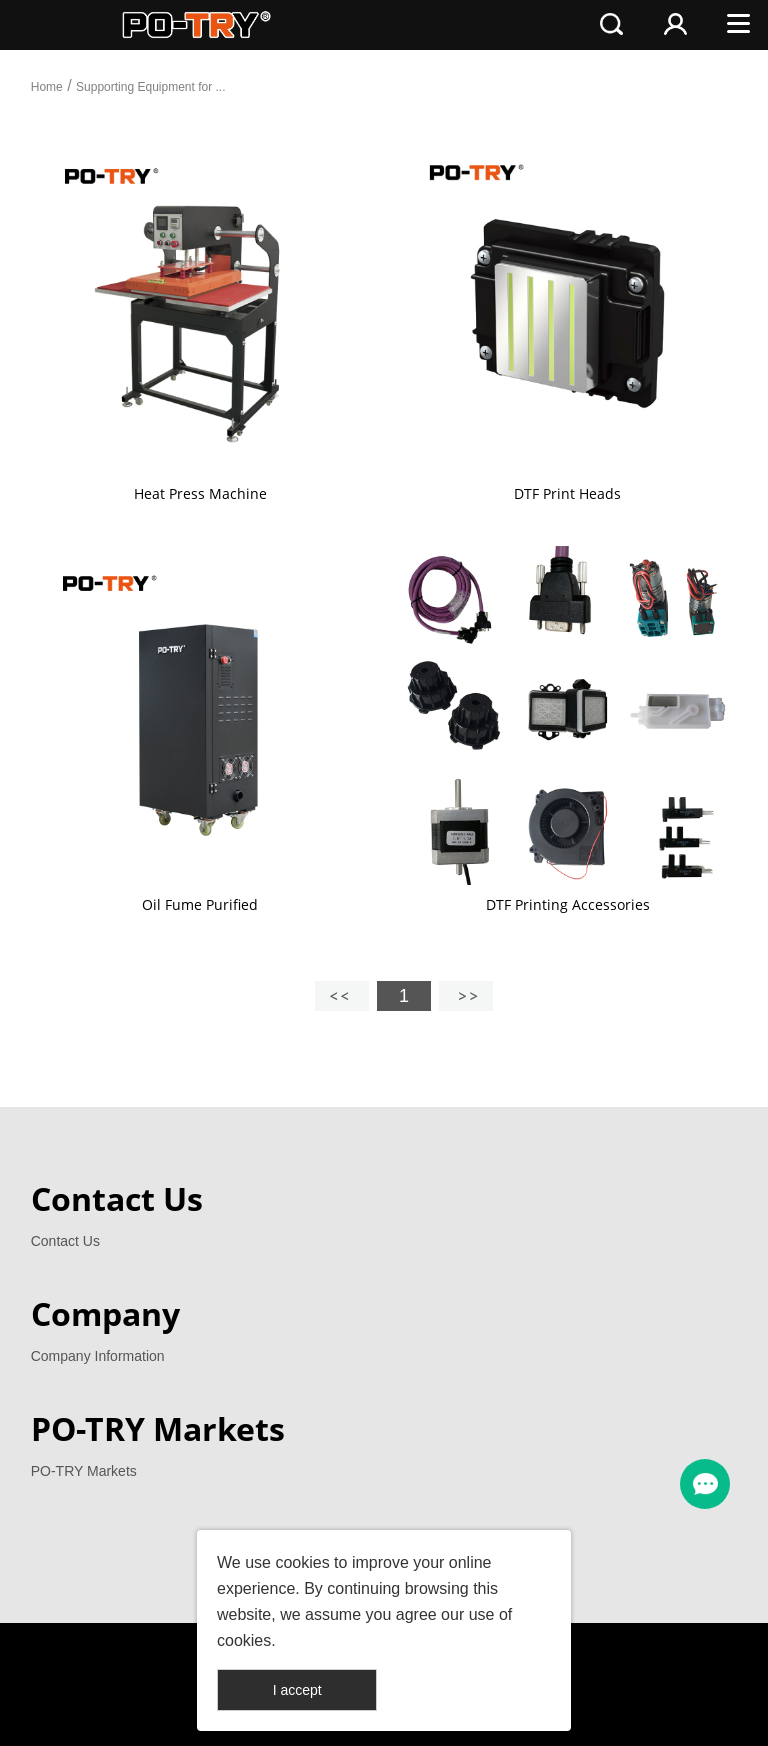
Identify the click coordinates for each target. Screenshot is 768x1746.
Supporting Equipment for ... (150, 87)
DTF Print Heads (567, 493)
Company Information (98, 1356)
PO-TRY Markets (84, 1471)
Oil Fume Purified (200, 904)
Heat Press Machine (200, 493)
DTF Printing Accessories (568, 904)
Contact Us (65, 1241)
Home (47, 87)
